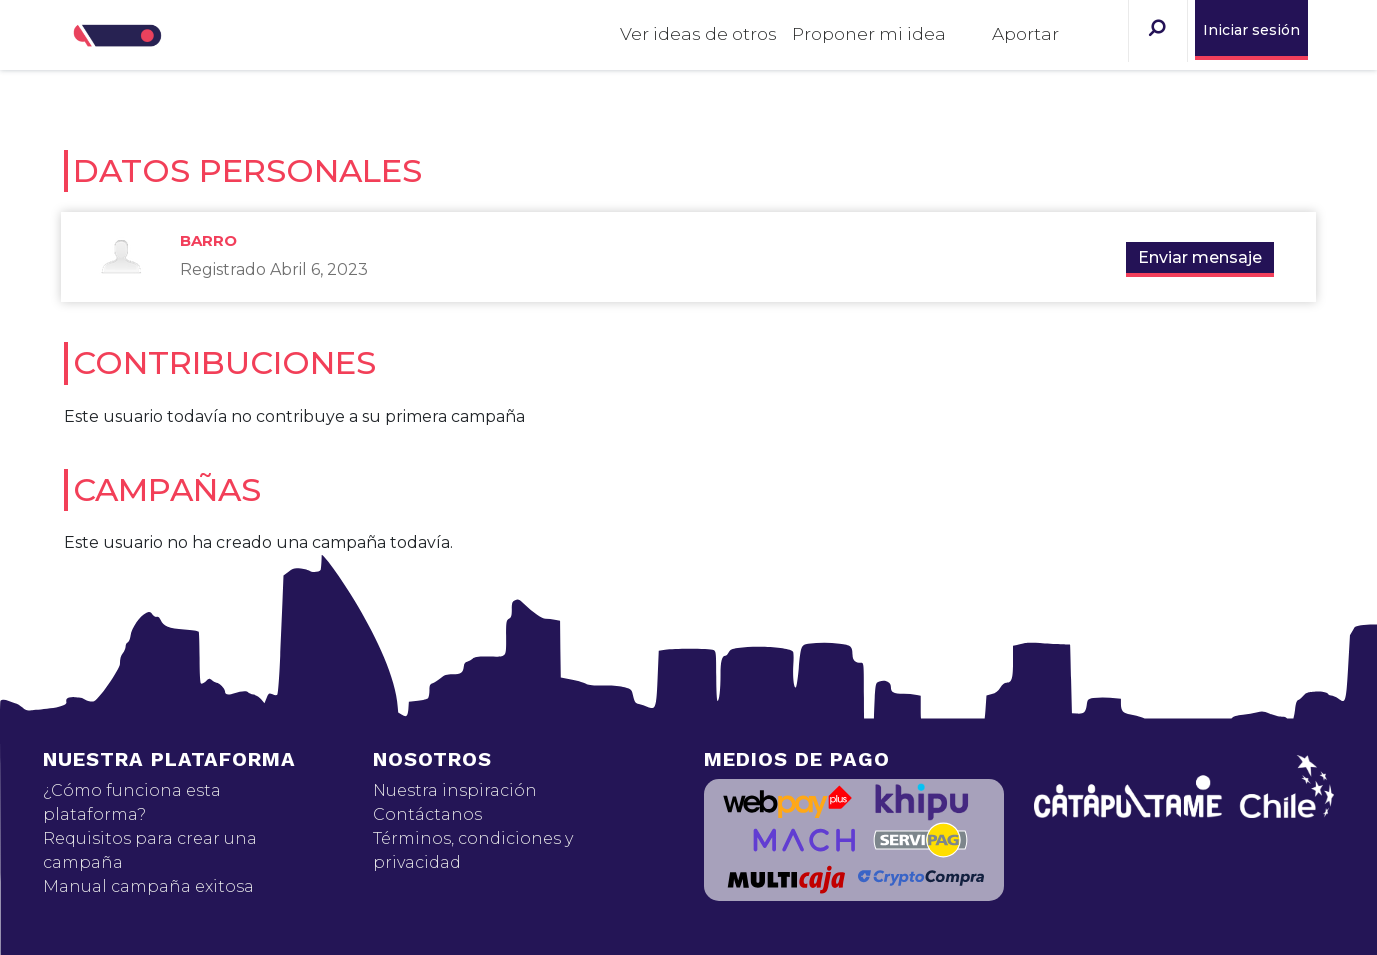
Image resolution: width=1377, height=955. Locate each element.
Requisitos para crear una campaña (150, 850)
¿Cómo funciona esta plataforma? (132, 802)
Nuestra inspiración (455, 790)
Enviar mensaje (1200, 257)
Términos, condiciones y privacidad (473, 850)
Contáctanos (427, 814)
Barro (208, 240)
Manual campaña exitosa (148, 886)
